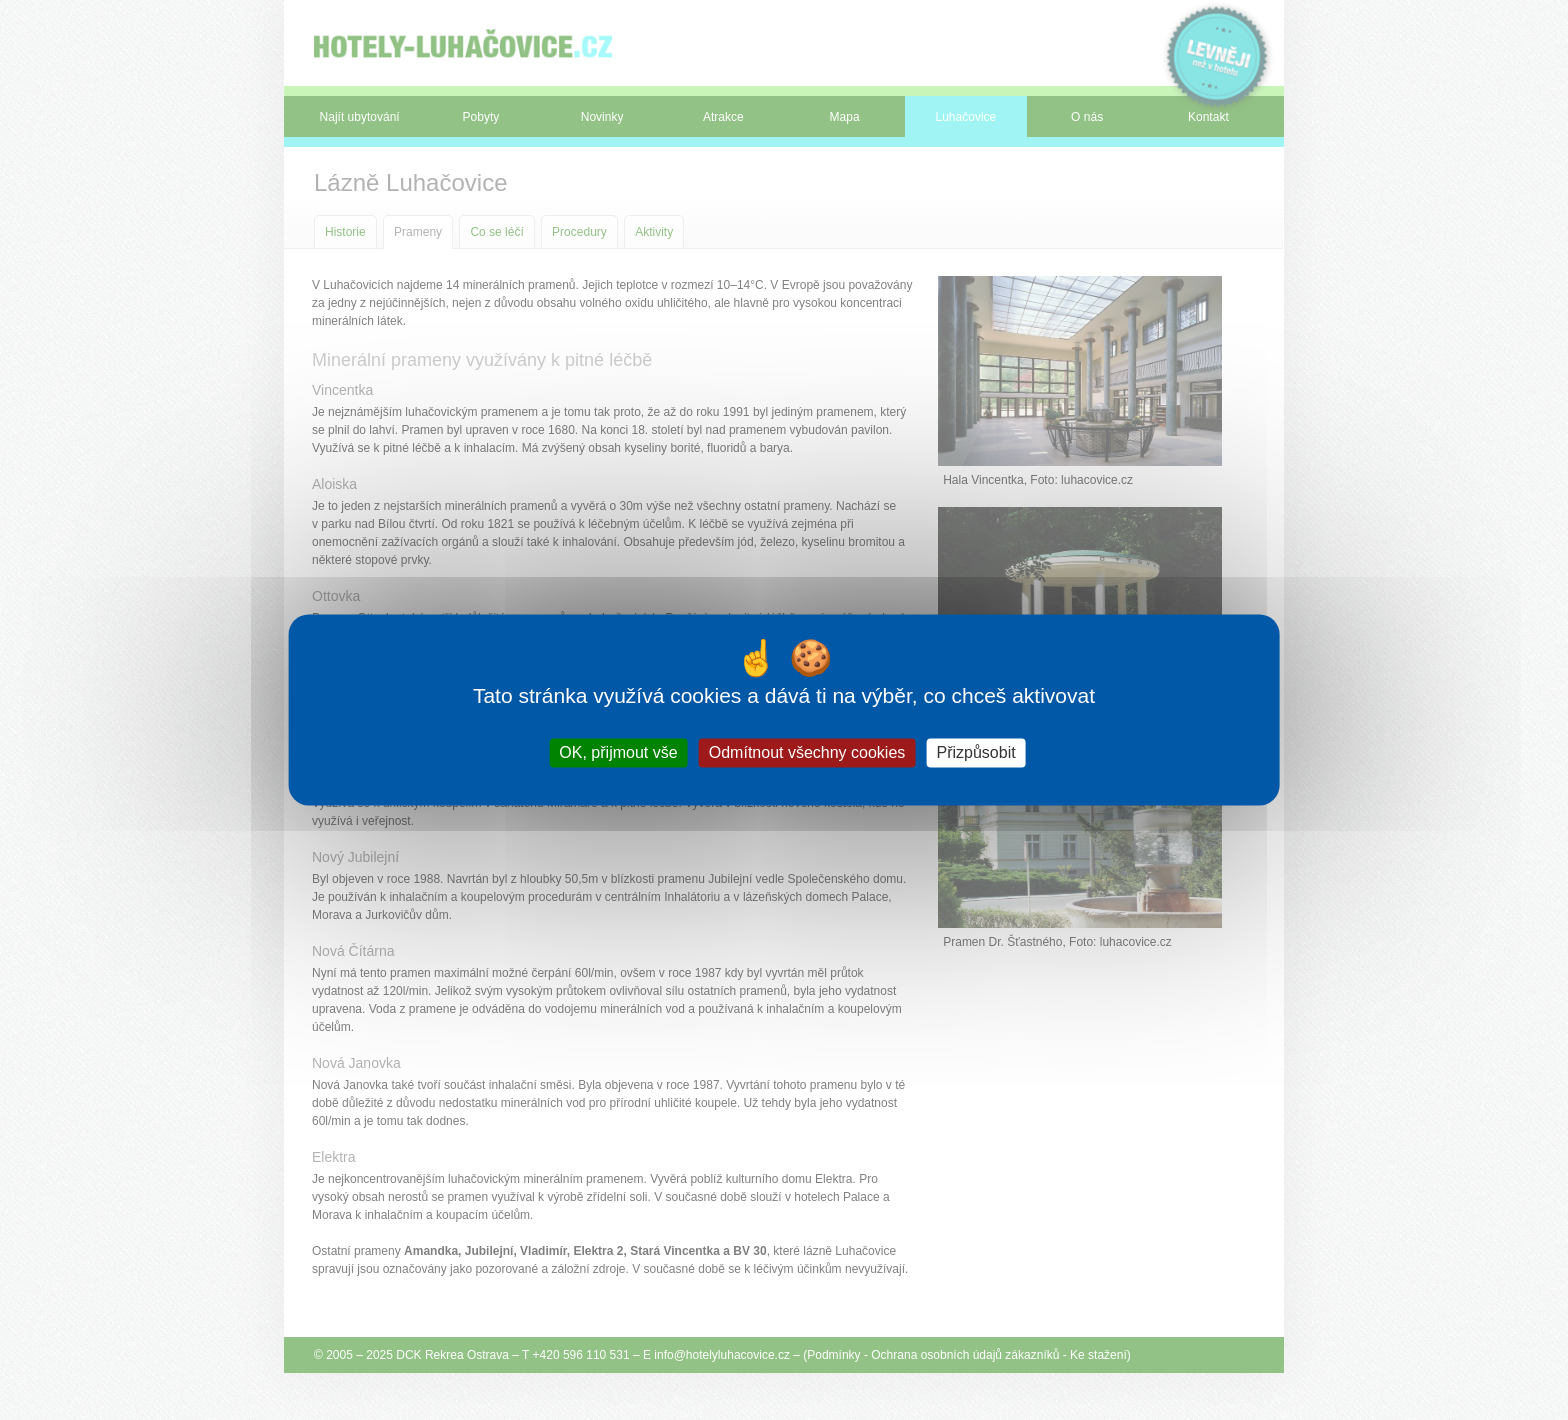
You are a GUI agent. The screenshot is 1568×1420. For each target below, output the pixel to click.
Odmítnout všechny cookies (807, 752)
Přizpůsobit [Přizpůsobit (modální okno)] (975, 752)
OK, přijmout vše (618, 752)
